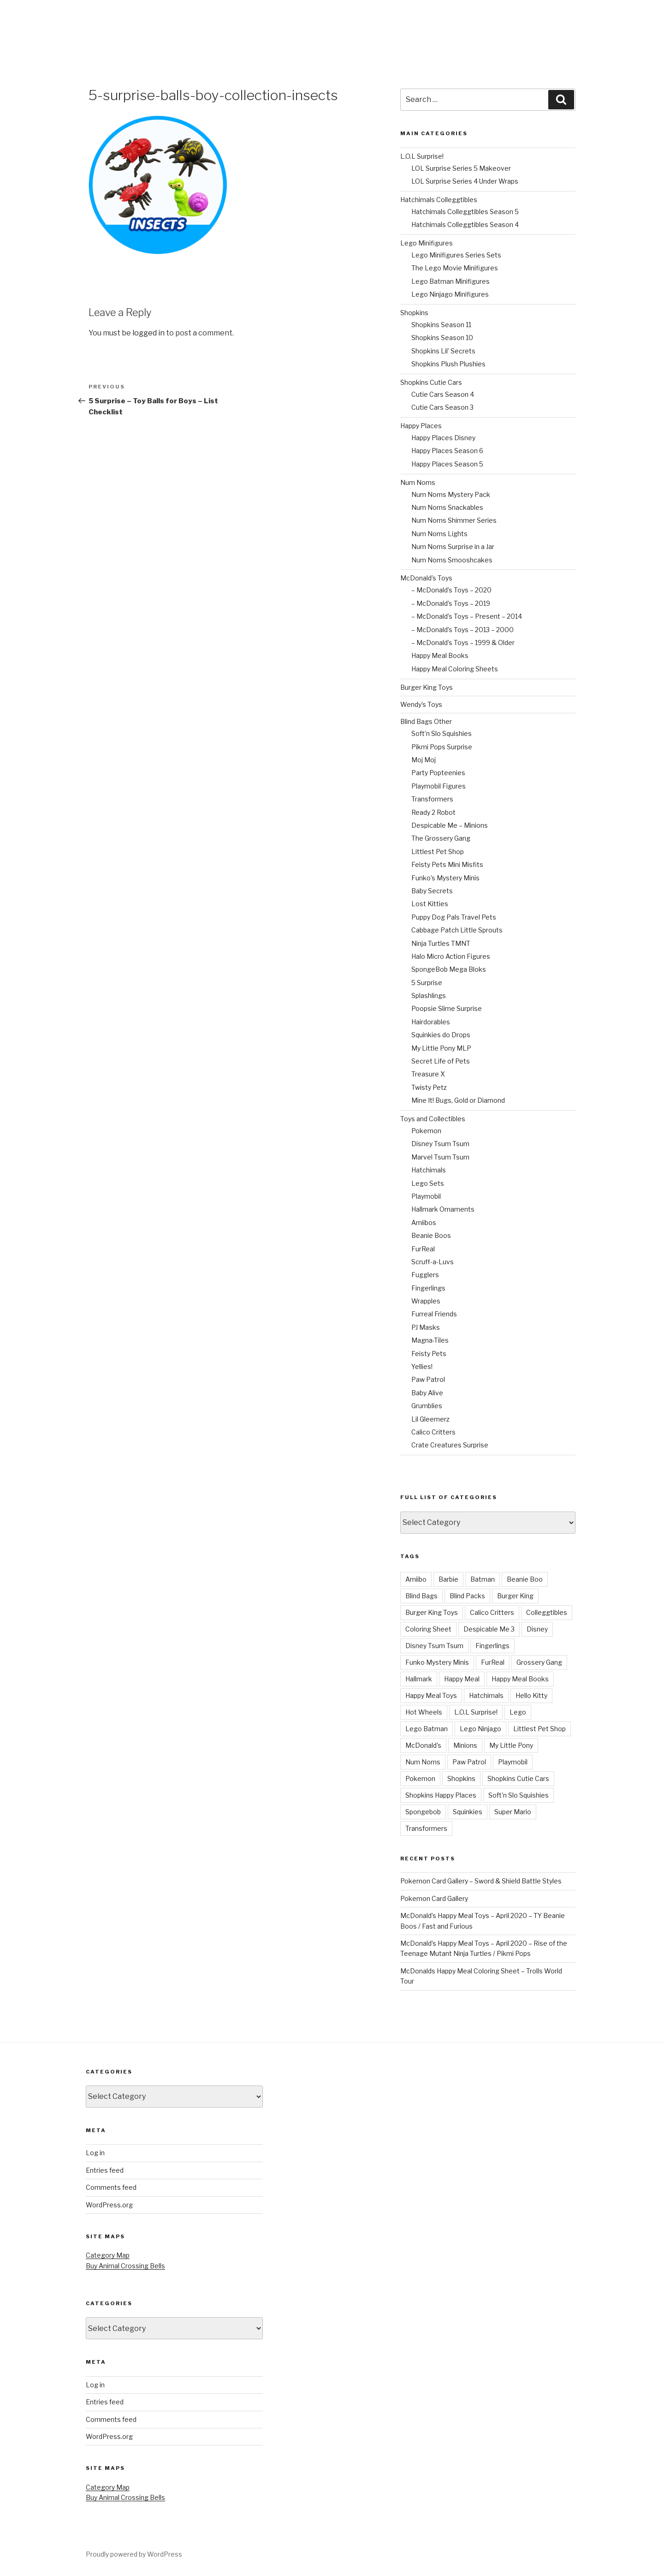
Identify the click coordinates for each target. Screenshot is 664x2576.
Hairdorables (430, 1022)
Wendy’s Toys (421, 704)
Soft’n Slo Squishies (441, 733)
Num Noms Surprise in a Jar (452, 546)
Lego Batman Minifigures (450, 281)
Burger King (515, 1596)
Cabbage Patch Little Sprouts (457, 930)
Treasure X (428, 1074)
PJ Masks (425, 1327)
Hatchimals (428, 1170)
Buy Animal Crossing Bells (125, 2266)
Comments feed (111, 2187)
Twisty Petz (429, 1087)
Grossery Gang (539, 1662)
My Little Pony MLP (441, 1048)
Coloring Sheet (428, 1629)
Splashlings (428, 995)
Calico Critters (433, 1432)
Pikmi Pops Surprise (441, 747)
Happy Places (421, 426)
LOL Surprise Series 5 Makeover (461, 168)
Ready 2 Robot (433, 812)
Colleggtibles (546, 1612)
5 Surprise (426, 982)
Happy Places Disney (443, 438)
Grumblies (426, 1406)
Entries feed (105, 2170)
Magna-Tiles (430, 1340)
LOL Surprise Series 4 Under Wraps (464, 181)
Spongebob (423, 1812)
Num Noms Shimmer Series (454, 520)
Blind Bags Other (426, 721)
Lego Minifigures (426, 243)
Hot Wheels (423, 1712)
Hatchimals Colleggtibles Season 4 (465, 224)
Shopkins (414, 313)
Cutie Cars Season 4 (442, 394)
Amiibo (416, 1579)
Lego (518, 1712)
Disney (537, 1629)
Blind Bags (421, 1596)
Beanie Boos (431, 1235)
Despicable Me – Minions (449, 825)
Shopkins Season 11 (441, 325)
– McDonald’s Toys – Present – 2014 (466, 616)
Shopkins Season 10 (442, 337)
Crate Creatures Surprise (449, 1445)
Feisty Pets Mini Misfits (447, 864)
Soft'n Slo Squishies (518, 1795)
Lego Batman (426, 1729)
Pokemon (426, 1131)
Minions (465, 1745)
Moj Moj (423, 760)
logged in (148, 333)
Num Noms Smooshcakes (451, 560)
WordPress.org (109, 2205)
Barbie (448, 1579)
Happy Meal (462, 1679)
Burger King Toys (426, 687)
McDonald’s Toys (426, 578)
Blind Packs (467, 1596)
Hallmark (418, 1679)
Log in (95, 2153)
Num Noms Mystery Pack (450, 494)
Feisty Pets (428, 1353)
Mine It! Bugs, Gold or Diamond (458, 1100)
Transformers (432, 799)
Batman (482, 1579)
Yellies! (422, 1366)
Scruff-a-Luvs (432, 1262)
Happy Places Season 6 (447, 450)
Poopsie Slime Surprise (446, 1008)
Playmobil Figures (438, 786)
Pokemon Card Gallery (434, 1898)
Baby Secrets (432, 891)
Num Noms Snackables (447, 507)
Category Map (108, 2255)
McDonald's (423, 1745)
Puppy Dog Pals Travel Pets (453, 917)
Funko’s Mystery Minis (445, 878)
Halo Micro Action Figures (450, 956)
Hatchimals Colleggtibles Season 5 (465, 211)
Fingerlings (428, 1288)
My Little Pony (511, 1745)
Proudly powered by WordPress (134, 2554)
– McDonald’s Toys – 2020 (451, 590)
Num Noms (417, 482)
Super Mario (512, 1812)
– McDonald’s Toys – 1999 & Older (463, 642)
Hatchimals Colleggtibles (438, 199)
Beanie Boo (525, 1579)
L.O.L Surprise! (422, 156)
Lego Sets (427, 1183)
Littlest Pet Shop (437, 851)
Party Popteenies (438, 773)
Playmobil (426, 1196)
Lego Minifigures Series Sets (456, 255)
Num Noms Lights (439, 534)
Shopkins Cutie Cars (431, 382)
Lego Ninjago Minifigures (450, 294)
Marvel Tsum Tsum (440, 1157)
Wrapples (425, 1301)
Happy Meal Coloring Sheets (454, 669)
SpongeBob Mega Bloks (448, 969)
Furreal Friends (434, 1314)
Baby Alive (427, 1393)
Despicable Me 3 (489, 1629)
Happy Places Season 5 (447, 464)
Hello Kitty (531, 1695)
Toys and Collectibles (432, 1119)
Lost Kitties (429, 904)
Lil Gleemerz (430, 1419)
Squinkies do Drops (440, 1035)
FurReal (423, 1249)
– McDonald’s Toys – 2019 (450, 603)
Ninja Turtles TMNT (440, 943)
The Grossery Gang (440, 838)
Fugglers (425, 1275)
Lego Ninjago (480, 1729)
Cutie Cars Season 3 (442, 407)
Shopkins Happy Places (440, 1795)
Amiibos (423, 1222)
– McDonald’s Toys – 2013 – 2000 (462, 630)
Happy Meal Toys (431, 1695)
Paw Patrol (428, 1379)
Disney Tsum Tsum (440, 1144)
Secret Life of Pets (440, 1061)
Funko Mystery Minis (437, 1662)
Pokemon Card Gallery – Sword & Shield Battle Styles (481, 1881)
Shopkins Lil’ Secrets (443, 351)
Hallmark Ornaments (442, 1209)
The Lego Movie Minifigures (454, 268)
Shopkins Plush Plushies (448, 364)
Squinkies (467, 1812)
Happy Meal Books (439, 655)
